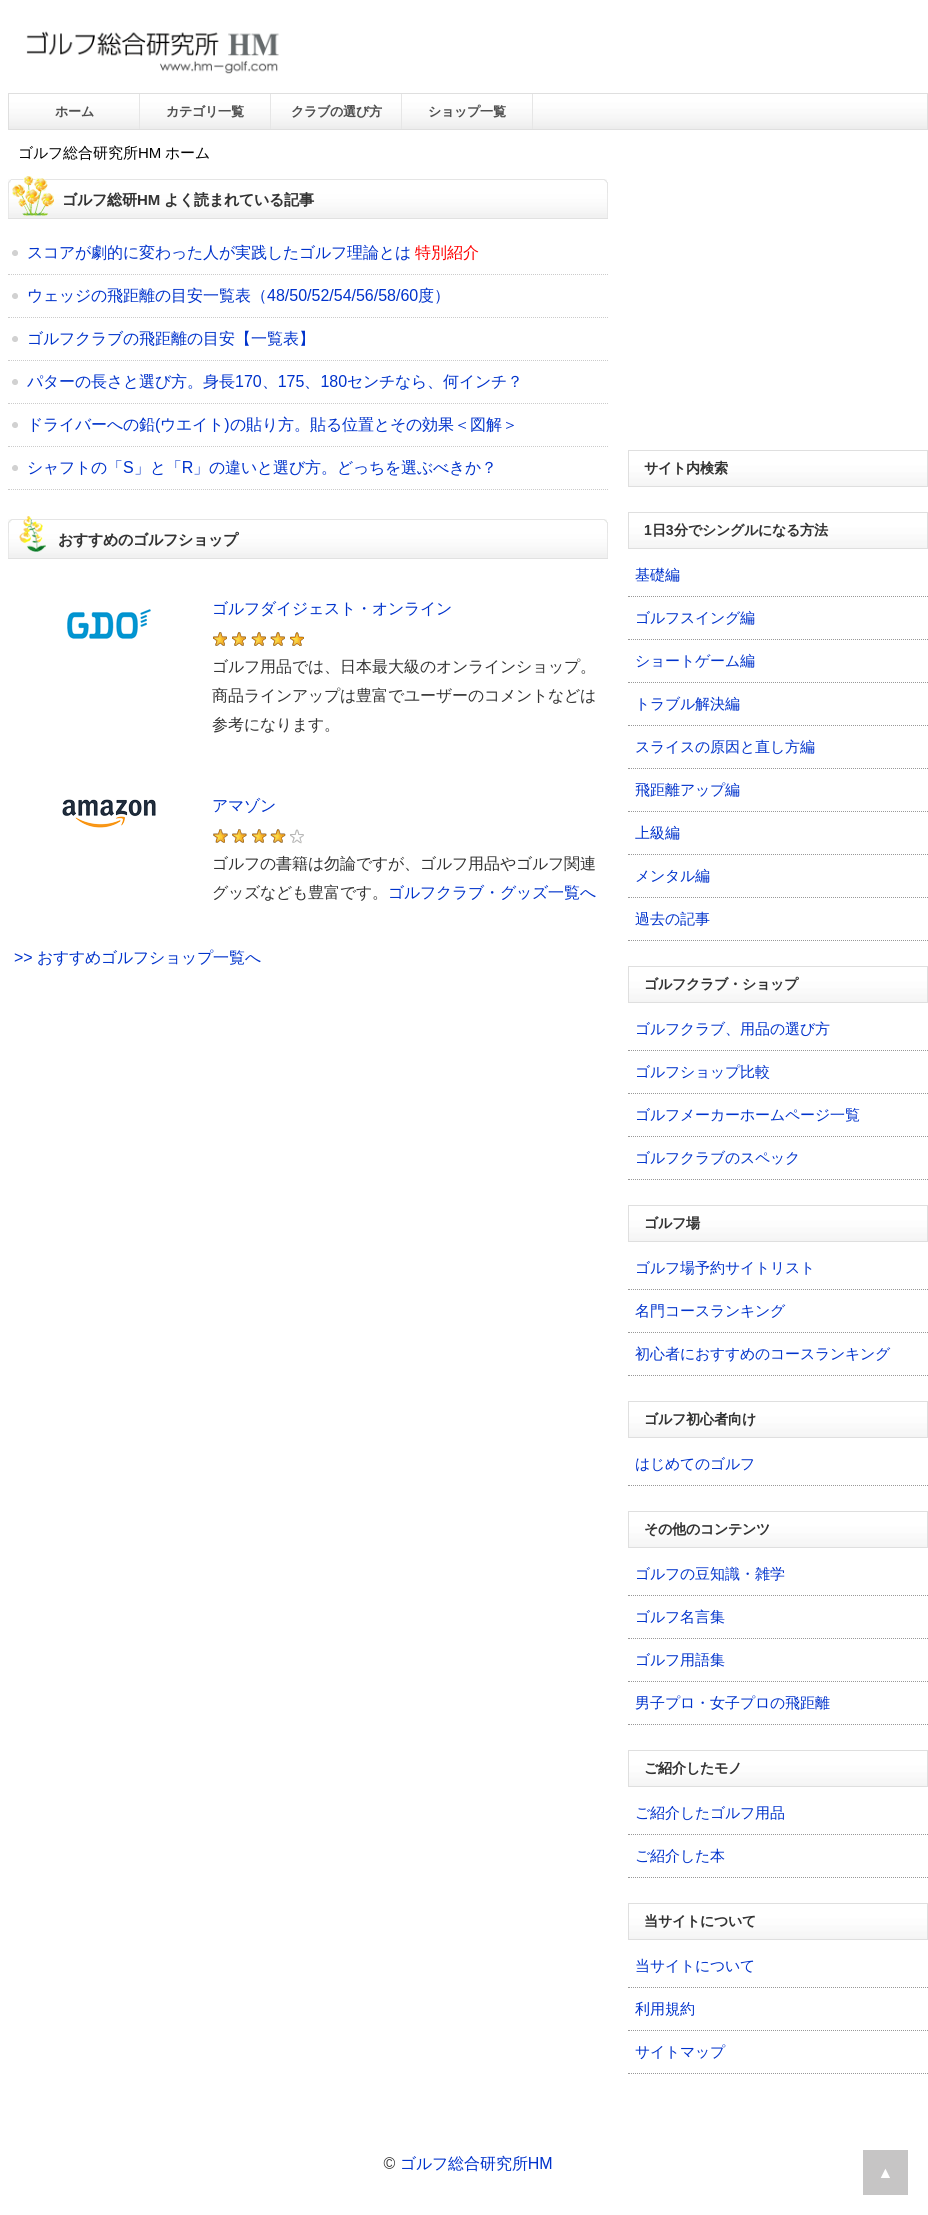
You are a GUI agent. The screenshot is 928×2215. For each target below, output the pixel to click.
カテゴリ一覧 (205, 111)
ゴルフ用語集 (680, 1659)
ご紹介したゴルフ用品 (710, 1812)
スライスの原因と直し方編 (725, 746)
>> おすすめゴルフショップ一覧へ (137, 957)
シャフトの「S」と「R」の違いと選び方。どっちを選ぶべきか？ (262, 467)
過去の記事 (672, 918)
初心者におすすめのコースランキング (762, 1353)
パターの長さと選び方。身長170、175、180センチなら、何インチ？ (275, 381)
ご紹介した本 (680, 1855)
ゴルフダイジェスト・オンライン (332, 608)
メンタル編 (672, 875)
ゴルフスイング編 (695, 617)
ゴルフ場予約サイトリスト (725, 1267)
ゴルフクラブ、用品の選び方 (732, 1028)
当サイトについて (695, 1965)
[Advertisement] (308, 1187)
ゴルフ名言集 (680, 1616)
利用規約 (665, 2008)
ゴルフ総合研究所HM (476, 2163)
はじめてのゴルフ (695, 1463)
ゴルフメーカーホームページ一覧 (747, 1114)
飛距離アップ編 (687, 789)
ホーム (74, 111)
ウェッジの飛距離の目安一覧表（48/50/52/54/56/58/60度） (238, 295)
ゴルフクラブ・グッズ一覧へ (492, 892)
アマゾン (244, 805)
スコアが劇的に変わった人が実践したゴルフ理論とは (219, 252)
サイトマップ (680, 2051)
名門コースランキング (710, 1310)
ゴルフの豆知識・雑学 (710, 1573)
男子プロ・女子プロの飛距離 (732, 1702)
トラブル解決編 (687, 703)
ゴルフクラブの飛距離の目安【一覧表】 (171, 338)
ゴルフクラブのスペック (717, 1157)
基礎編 (657, 574)
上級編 (657, 832)
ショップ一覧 (467, 111)
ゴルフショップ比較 (702, 1071)
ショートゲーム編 (695, 660)
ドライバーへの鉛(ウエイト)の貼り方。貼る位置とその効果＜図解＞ (272, 424)
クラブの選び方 (336, 111)
